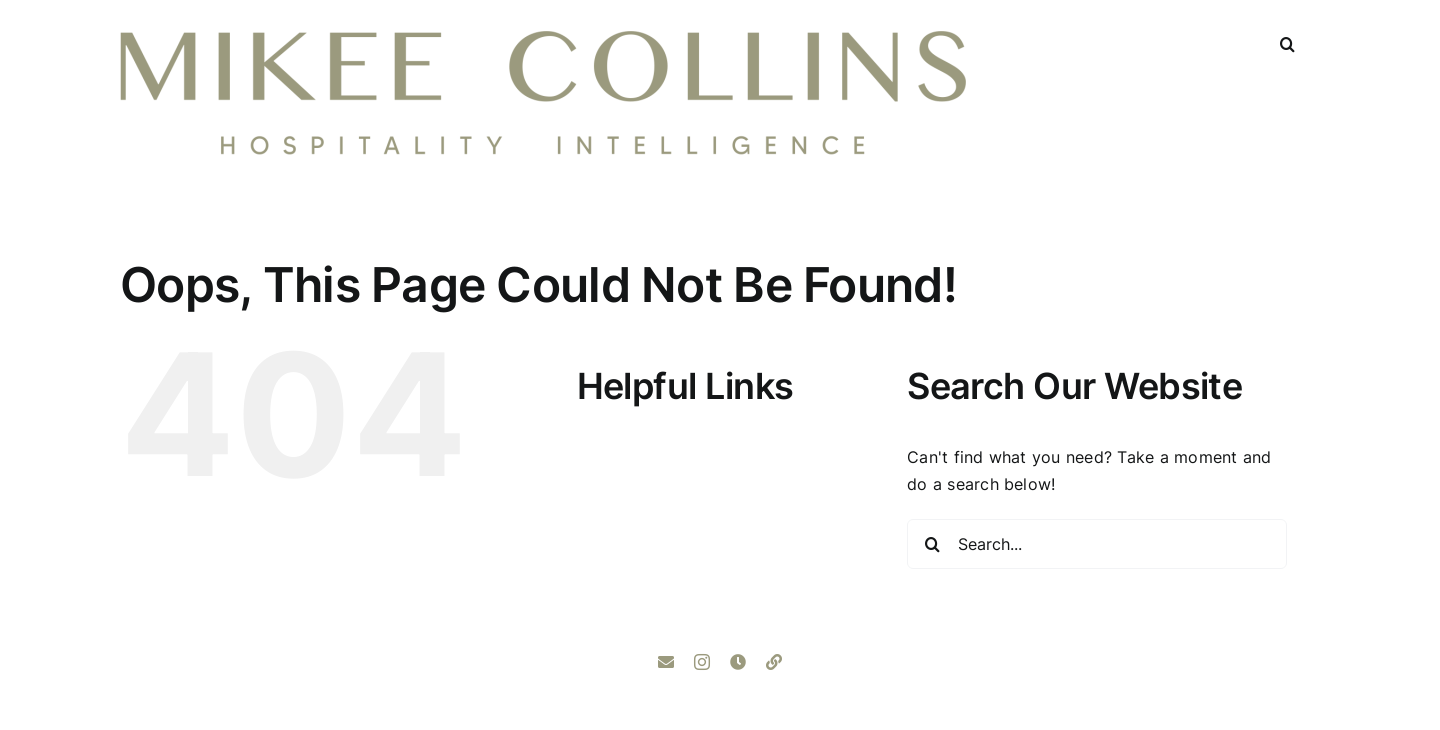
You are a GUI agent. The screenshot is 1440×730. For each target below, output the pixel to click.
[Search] (932, 544)
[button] (1287, 42)
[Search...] (1097, 544)
